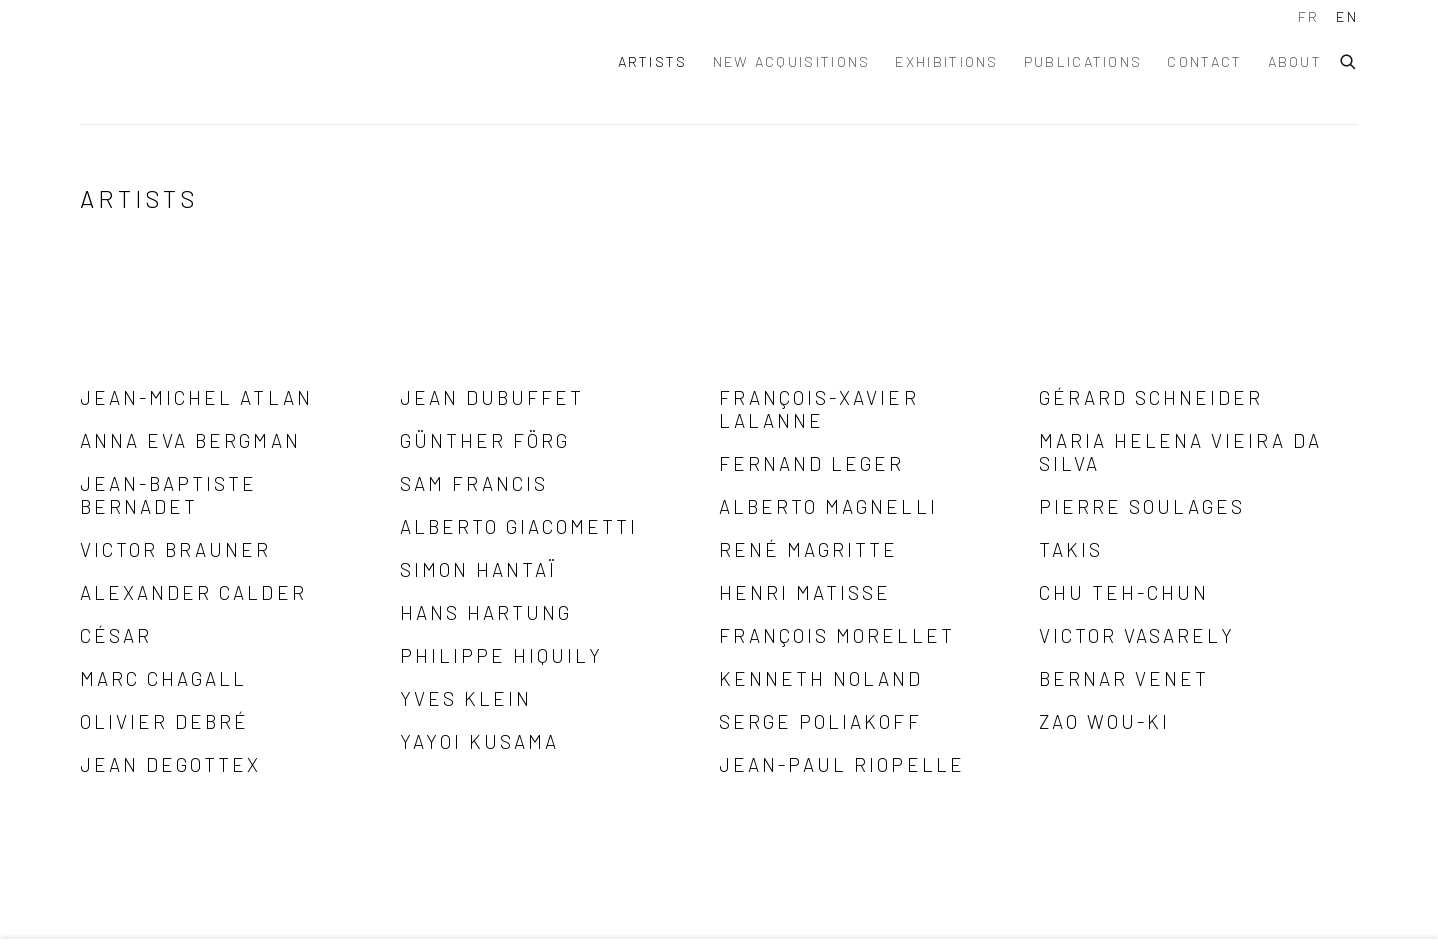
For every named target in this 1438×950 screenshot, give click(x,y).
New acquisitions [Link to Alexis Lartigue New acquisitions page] (792, 61)
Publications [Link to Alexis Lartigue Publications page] (1083, 61)
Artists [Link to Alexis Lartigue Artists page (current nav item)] (653, 61)
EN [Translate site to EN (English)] (1347, 16)
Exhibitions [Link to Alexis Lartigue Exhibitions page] (946, 61)
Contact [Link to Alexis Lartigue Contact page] (1204, 61)
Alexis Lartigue (250, 62)
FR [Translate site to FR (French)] (1309, 16)
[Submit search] (1349, 59)
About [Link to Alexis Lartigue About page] (1295, 61)
